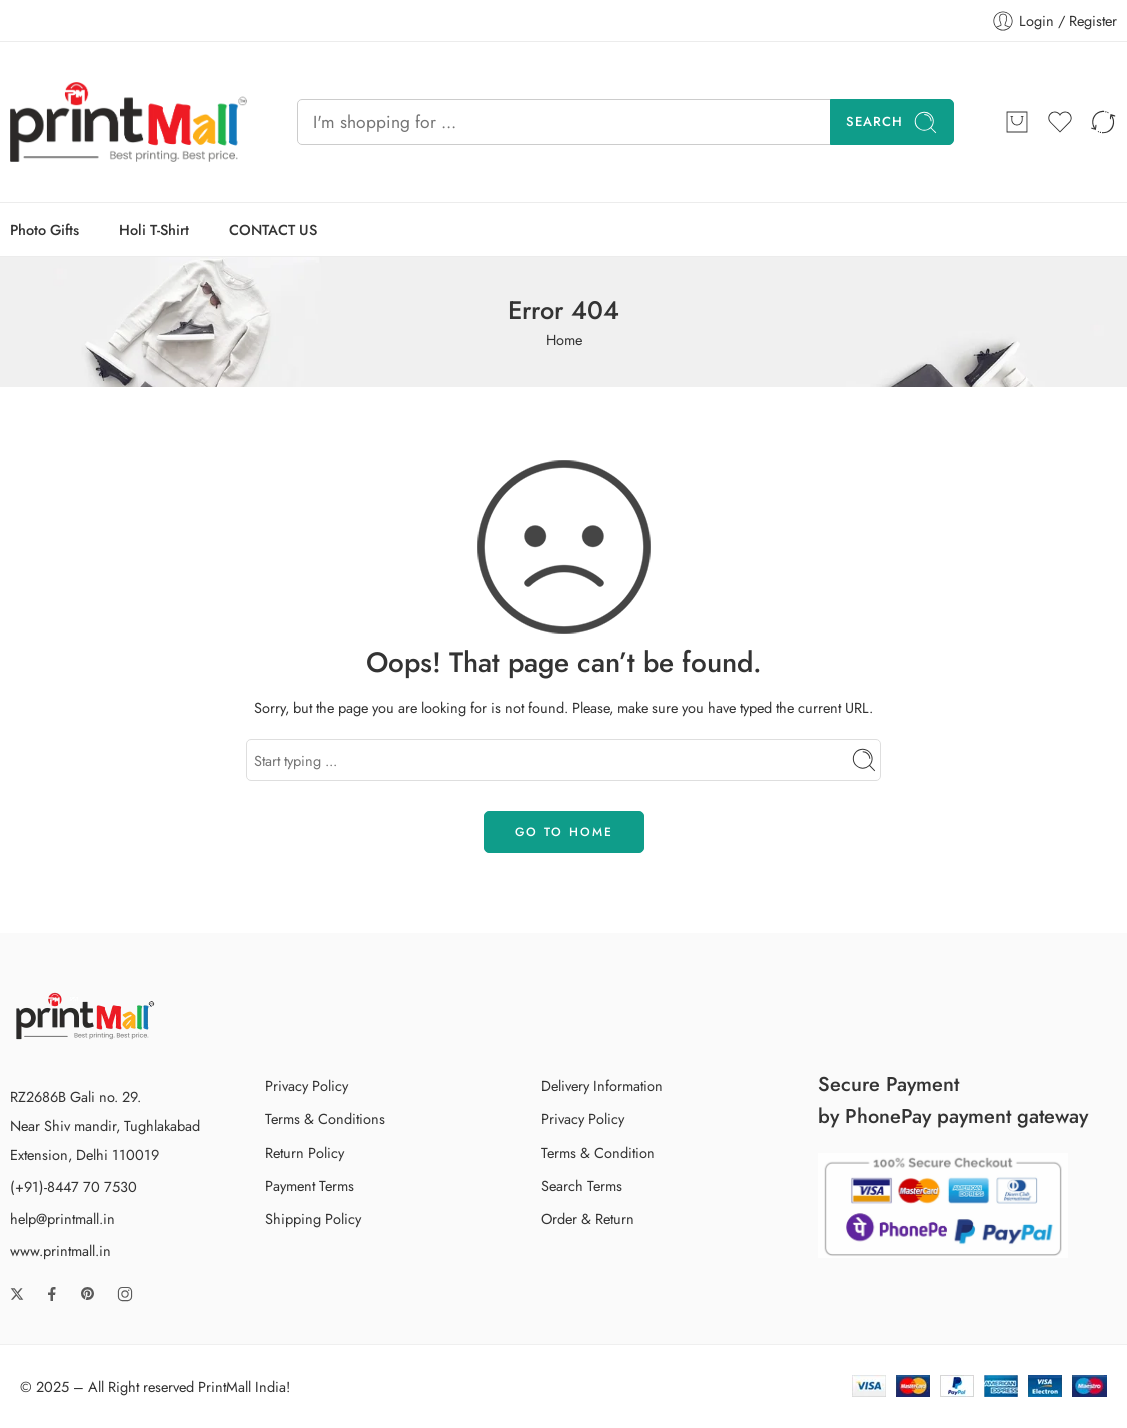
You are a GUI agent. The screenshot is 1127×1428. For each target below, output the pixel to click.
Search (892, 122)
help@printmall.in (62, 1218)
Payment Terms (309, 1185)
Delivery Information (602, 1085)
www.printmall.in (60, 1250)
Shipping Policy (313, 1218)
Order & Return (587, 1218)
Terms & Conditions (325, 1118)
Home (564, 339)
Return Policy (304, 1152)
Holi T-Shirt (154, 229)
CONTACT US (273, 229)
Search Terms (581, 1185)
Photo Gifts (44, 229)
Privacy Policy (306, 1085)
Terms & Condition (598, 1152)
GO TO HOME (564, 832)
